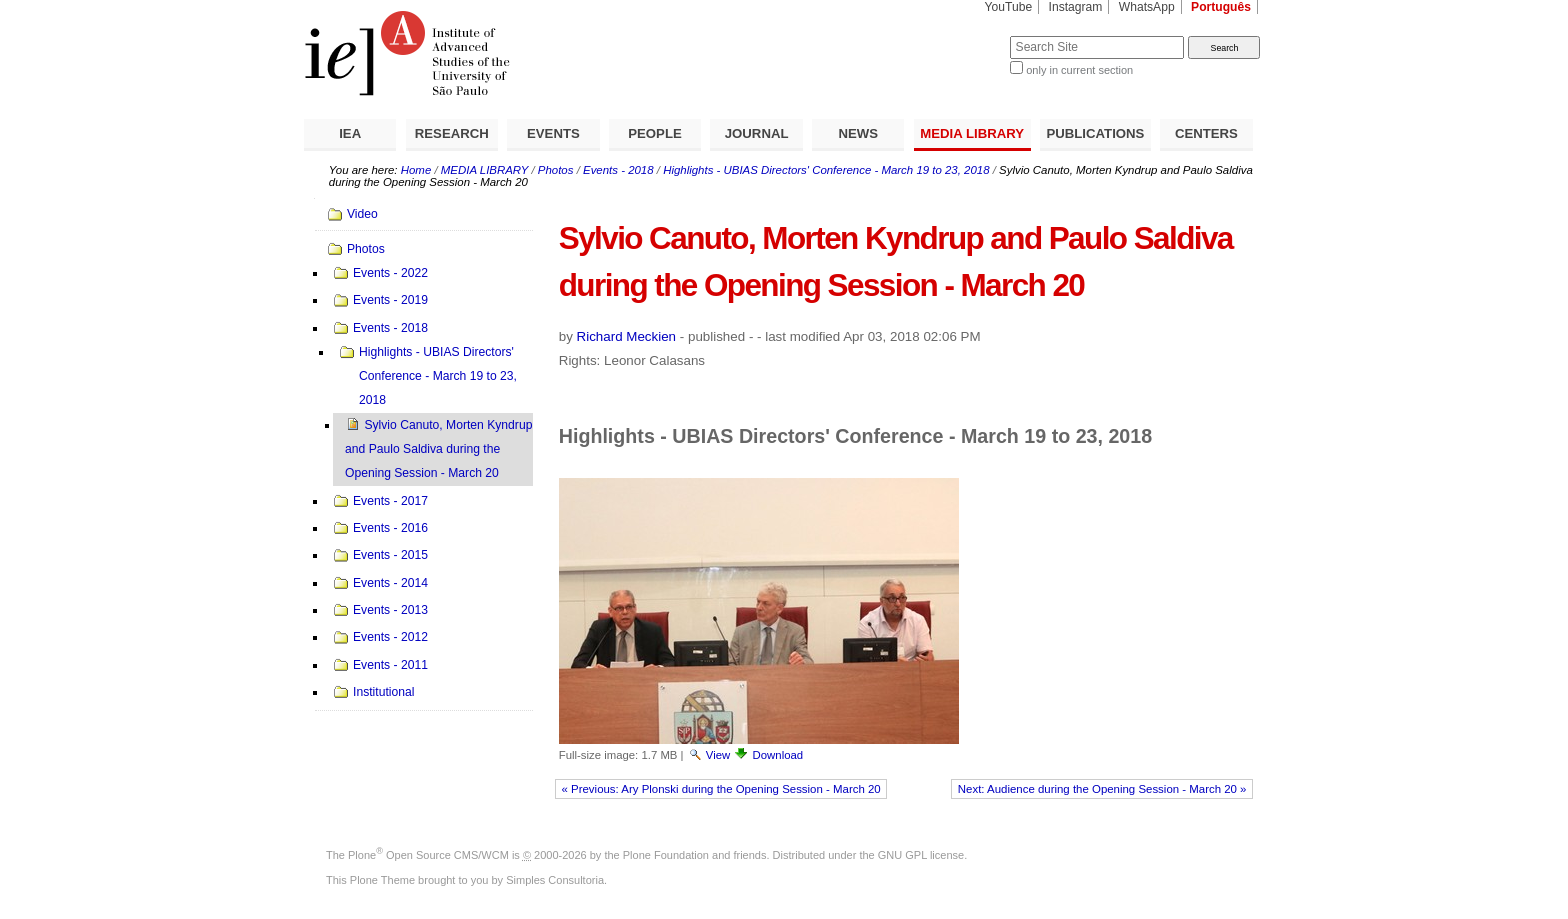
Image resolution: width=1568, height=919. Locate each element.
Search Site (961, 35)
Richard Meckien (627, 336)
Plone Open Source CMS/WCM (428, 855)
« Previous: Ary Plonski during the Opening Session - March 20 (721, 789)
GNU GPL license (921, 855)
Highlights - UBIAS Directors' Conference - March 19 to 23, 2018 (826, 170)
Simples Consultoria (555, 880)
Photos (556, 170)
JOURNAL (757, 133)
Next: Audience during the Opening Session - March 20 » (1102, 789)
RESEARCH (452, 133)
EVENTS (553, 133)
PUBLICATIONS (1095, 133)
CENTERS (1206, 133)
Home (416, 170)
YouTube (1009, 7)
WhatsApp (1147, 7)
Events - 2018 (618, 170)
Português (1221, 7)
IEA (350, 133)
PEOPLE (655, 133)
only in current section (1079, 70)
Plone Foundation (666, 855)
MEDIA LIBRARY (972, 133)
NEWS (858, 133)
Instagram (1076, 7)
